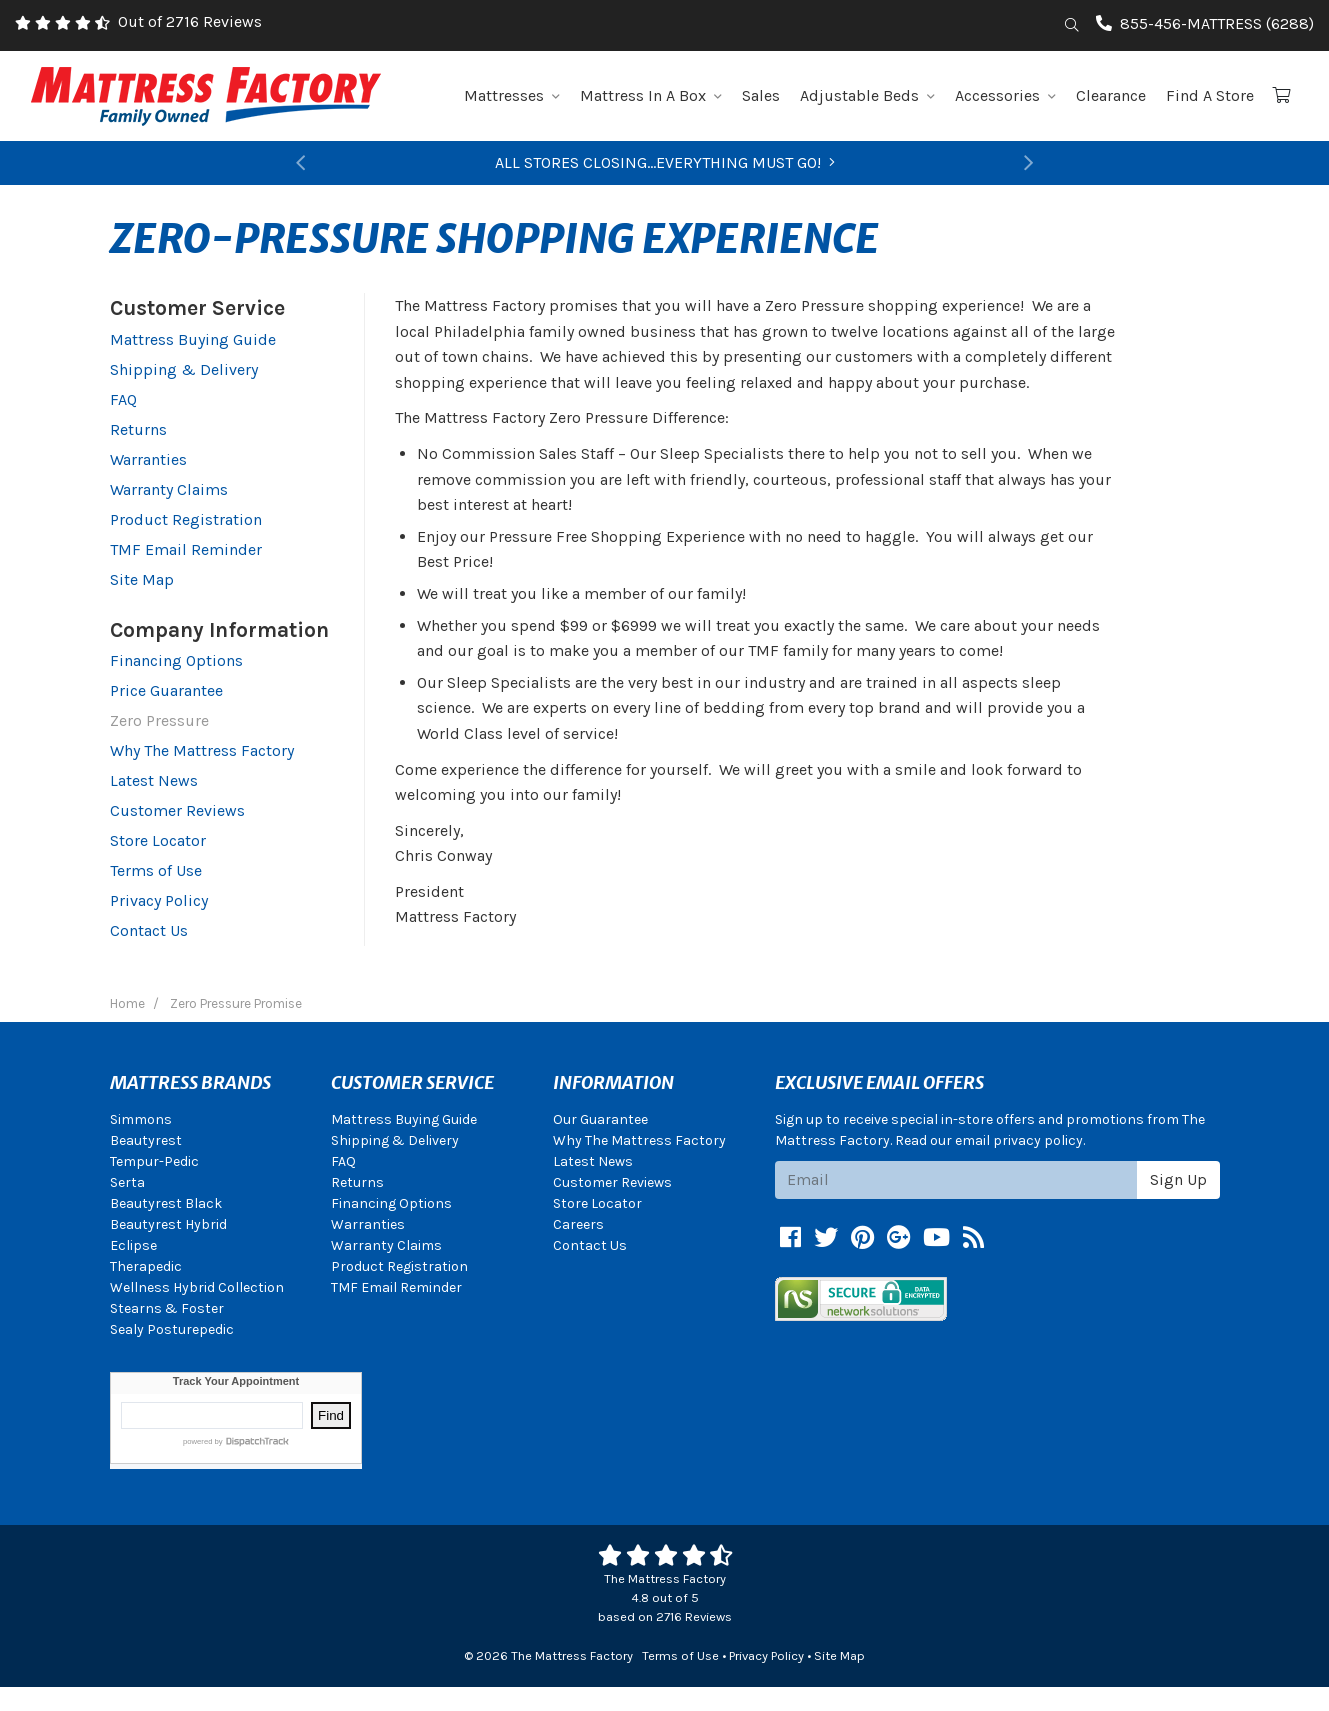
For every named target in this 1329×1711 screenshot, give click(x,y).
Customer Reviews (177, 810)
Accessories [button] (1005, 95)
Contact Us (149, 930)
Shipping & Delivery (184, 369)
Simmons (141, 1119)
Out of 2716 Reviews (190, 21)
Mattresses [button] (512, 95)
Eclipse (133, 1245)
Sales (761, 95)
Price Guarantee (166, 690)
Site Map (142, 579)
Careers (578, 1224)
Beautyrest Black (166, 1203)
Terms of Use (156, 870)
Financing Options (176, 660)
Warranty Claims (169, 489)
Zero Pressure (159, 720)
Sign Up (1178, 1179)
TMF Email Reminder (186, 549)
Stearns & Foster (167, 1308)
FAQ (123, 399)
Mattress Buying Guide (193, 339)
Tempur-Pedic (154, 1161)
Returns (138, 429)
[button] (301, 163)
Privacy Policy (159, 900)
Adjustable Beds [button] (867, 95)
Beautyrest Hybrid (168, 1224)
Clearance (1111, 95)
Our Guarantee (600, 1119)
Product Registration (186, 519)
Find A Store (1210, 95)
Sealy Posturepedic (172, 1329)
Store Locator (158, 840)
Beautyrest (146, 1140)
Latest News (154, 780)
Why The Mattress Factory (202, 750)
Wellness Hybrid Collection (197, 1287)
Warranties (148, 459)
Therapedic (146, 1266)
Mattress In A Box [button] (651, 95)
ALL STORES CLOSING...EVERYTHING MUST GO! (665, 162)
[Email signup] (956, 1180)
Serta (127, 1182)
